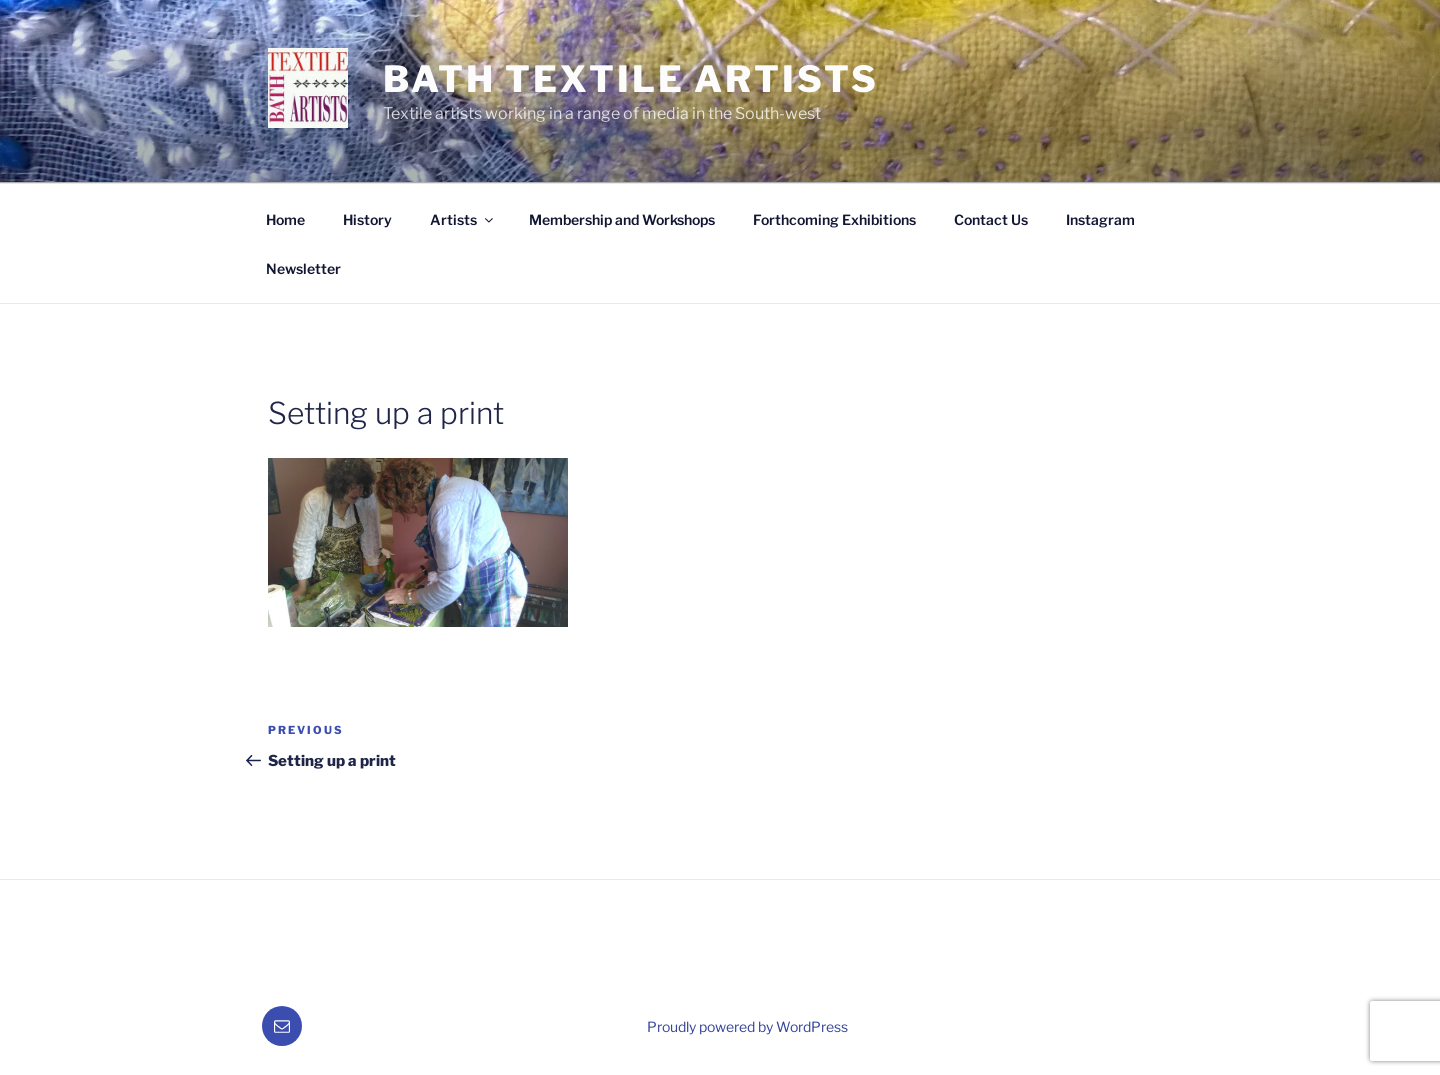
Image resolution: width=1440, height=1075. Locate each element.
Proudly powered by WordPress (747, 1026)
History (367, 219)
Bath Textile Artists (631, 79)
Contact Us (991, 219)
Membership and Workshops (622, 219)
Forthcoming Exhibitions (834, 219)
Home (285, 219)
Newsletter (303, 268)
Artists (463, 219)
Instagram (1100, 219)
